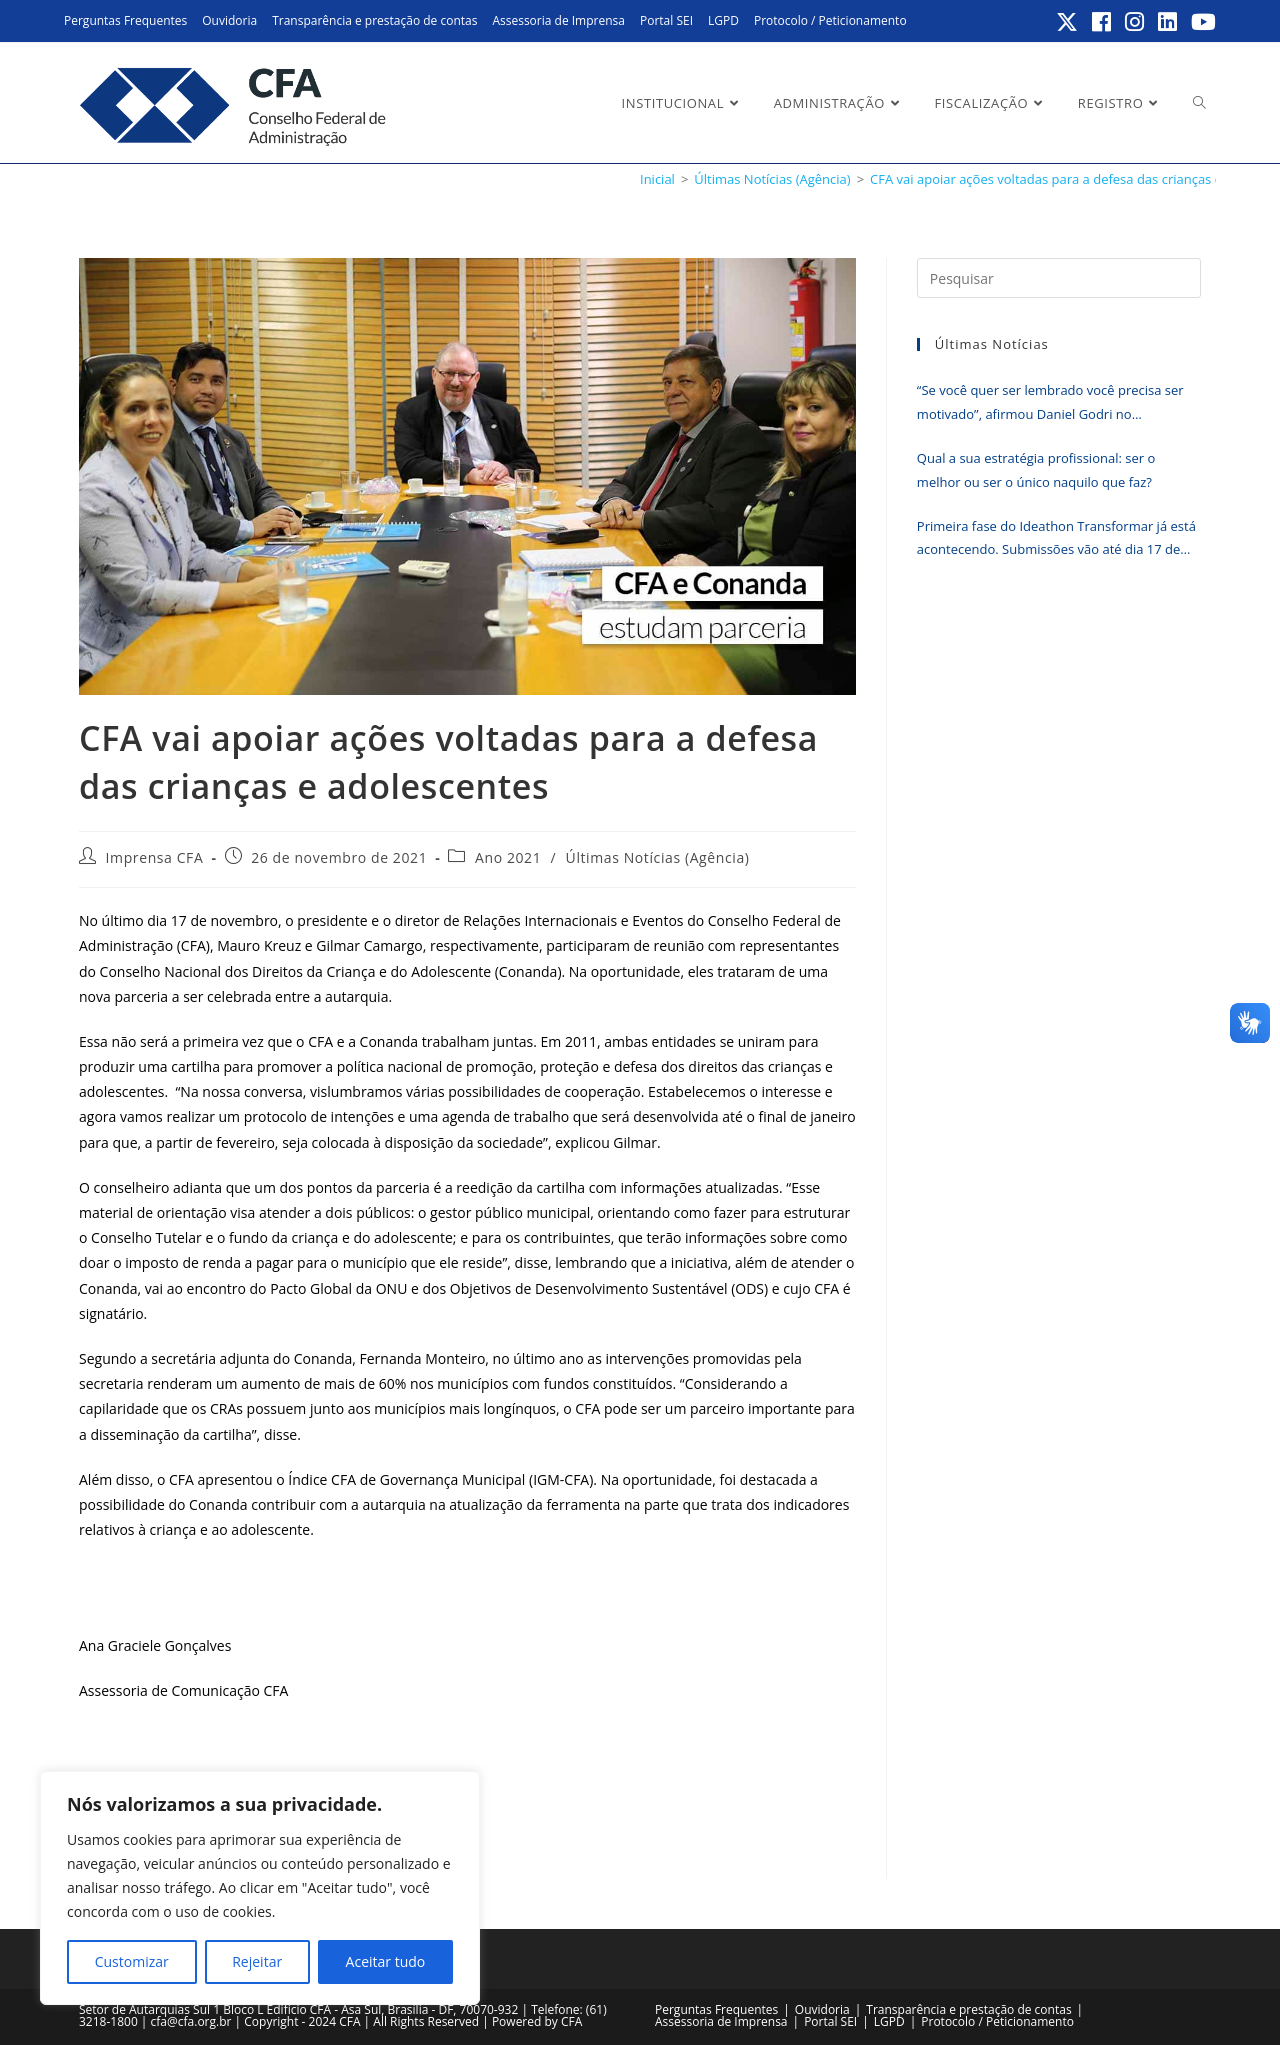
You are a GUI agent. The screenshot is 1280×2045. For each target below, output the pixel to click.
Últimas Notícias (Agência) (658, 857)
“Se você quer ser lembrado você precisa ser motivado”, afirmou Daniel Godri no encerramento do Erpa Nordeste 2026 (1050, 403)
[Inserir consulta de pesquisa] (1059, 278)
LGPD (723, 20)
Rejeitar (257, 1961)
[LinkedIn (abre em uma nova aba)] (1168, 22)
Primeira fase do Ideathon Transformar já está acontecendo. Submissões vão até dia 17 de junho (1056, 539)
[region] (260, 1888)
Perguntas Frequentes (125, 20)
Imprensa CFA (155, 857)
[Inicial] (657, 179)
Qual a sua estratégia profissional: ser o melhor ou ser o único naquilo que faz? (1036, 469)
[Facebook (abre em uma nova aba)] (1102, 22)
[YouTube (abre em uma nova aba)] (1200, 22)
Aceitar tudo (386, 1961)
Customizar (132, 1961)
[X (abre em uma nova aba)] (1068, 22)
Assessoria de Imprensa (558, 20)
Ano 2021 (508, 857)
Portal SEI (666, 20)
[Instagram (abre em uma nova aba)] (1135, 22)
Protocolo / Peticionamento (830, 20)
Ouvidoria (229, 20)
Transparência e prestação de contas (374, 20)
